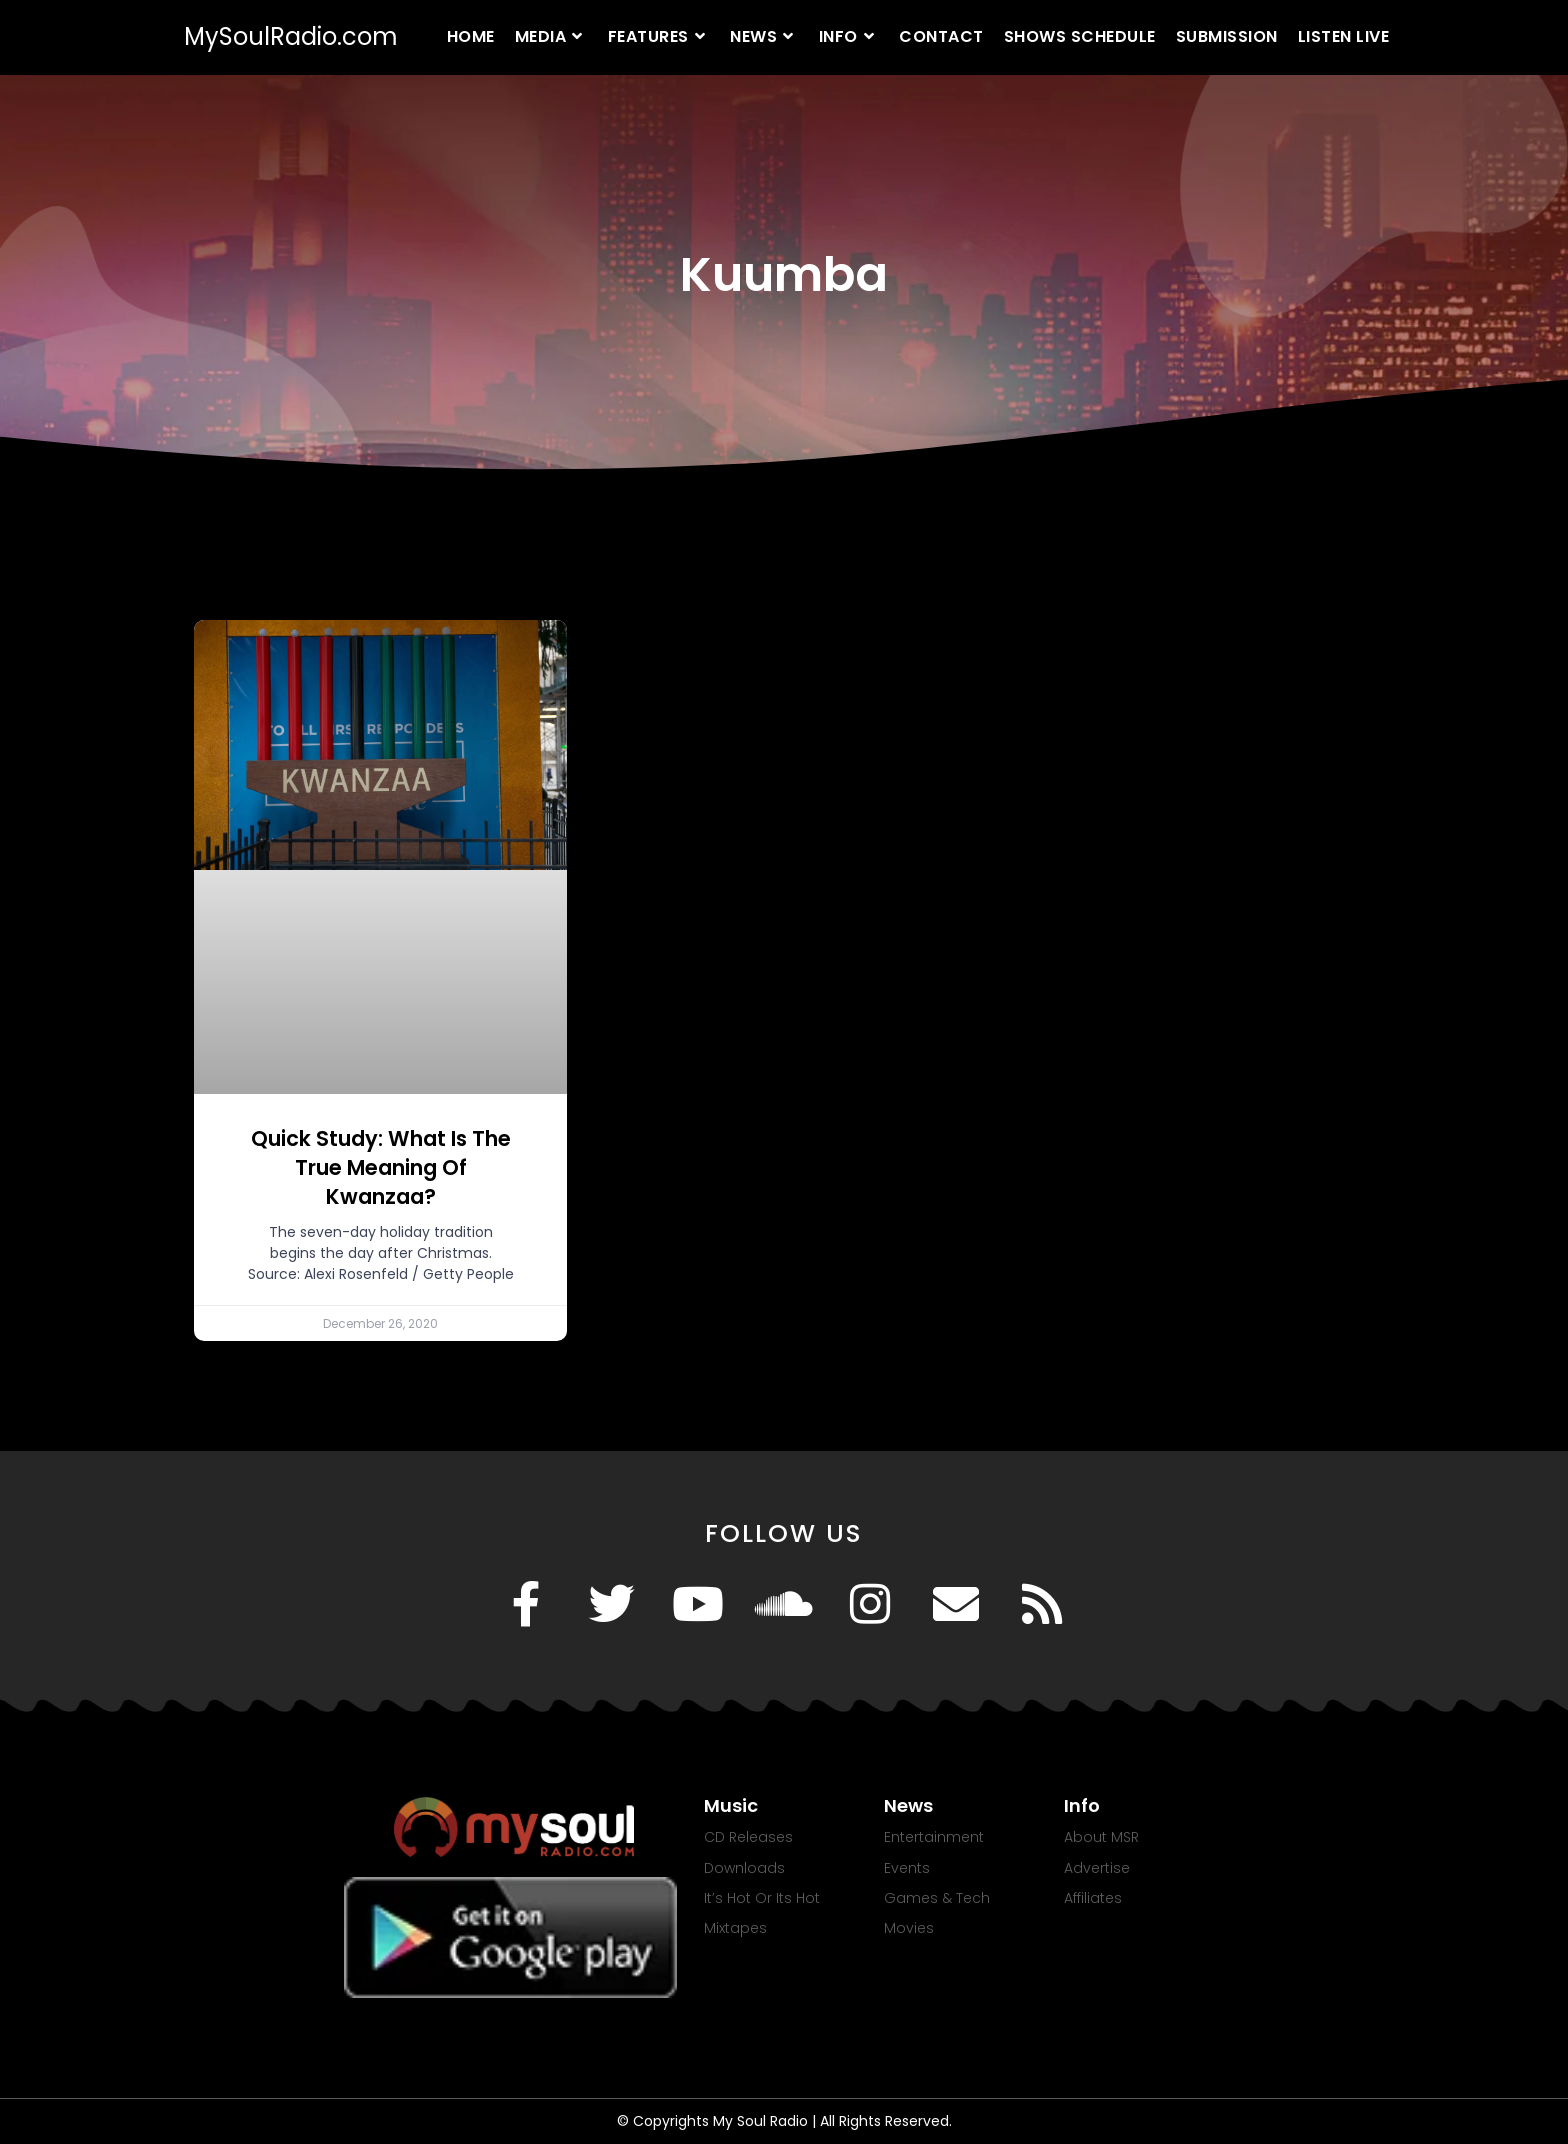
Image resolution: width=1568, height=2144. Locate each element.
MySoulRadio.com (291, 36)
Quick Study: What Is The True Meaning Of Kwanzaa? (381, 1168)
